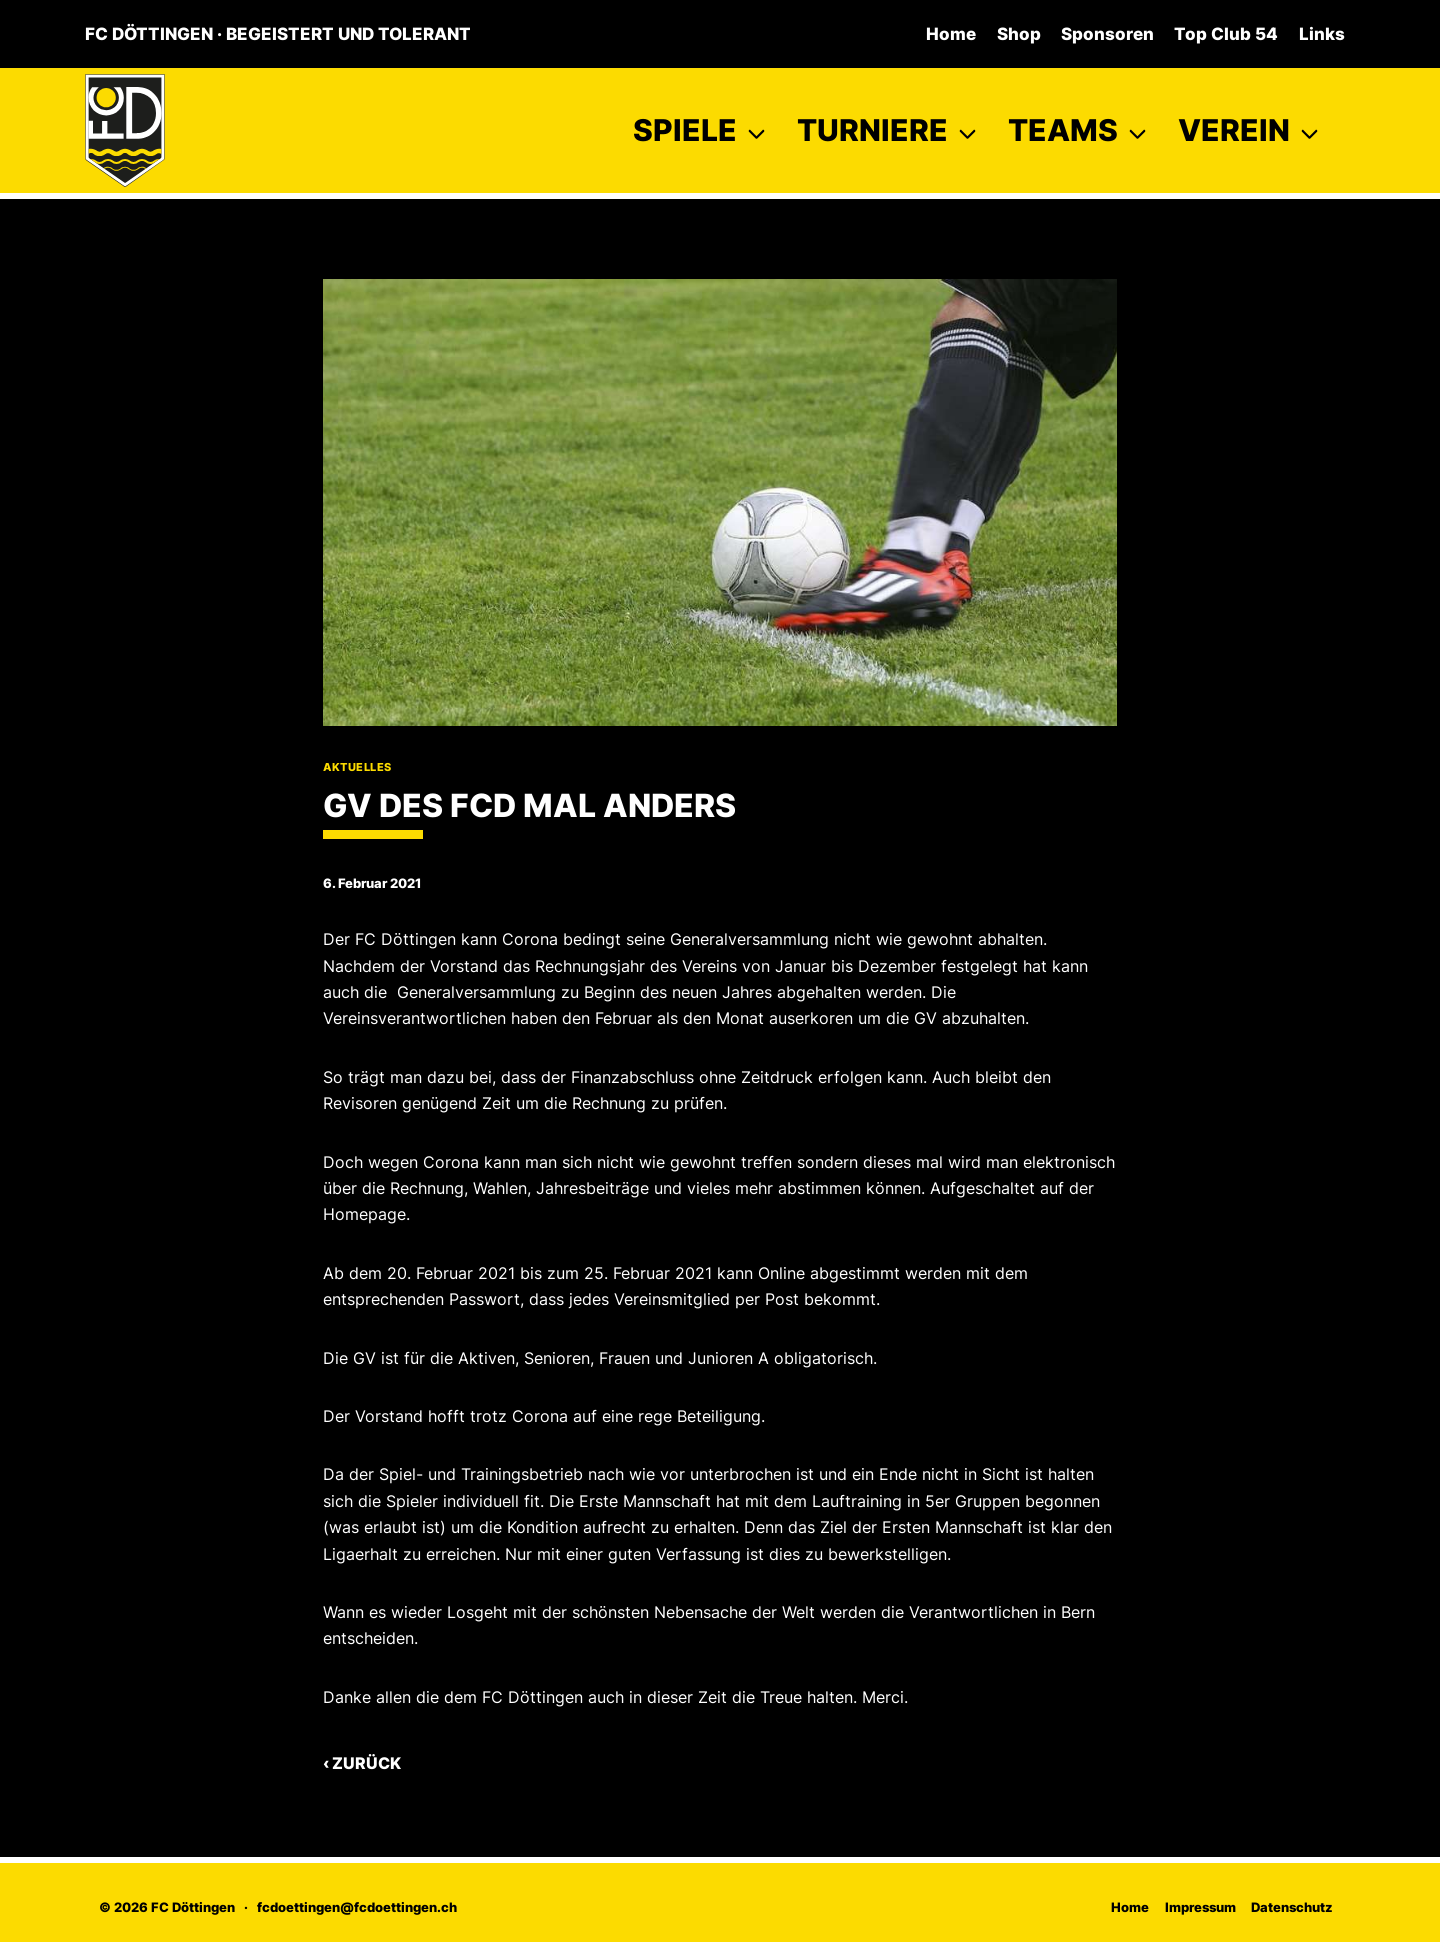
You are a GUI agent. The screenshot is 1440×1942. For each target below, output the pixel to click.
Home (951, 34)
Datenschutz (1292, 1907)
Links (1322, 34)
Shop (1019, 34)
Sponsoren (1107, 34)
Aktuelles (357, 767)
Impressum (1200, 1907)
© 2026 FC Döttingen (167, 1907)
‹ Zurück (362, 1763)
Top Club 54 (1226, 34)
